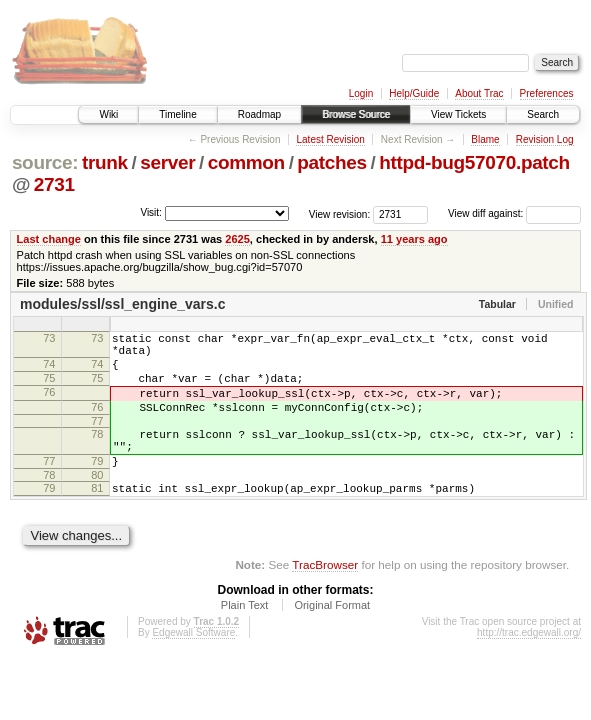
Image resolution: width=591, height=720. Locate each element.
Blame (485, 139)
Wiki (108, 114)
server (167, 162)
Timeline (177, 114)
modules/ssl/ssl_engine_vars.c (122, 304)
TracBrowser (325, 597)
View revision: (340, 213)
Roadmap (259, 114)
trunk (105, 162)
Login (361, 93)
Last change (49, 239)
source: (45, 162)
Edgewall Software (193, 665)
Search (543, 114)
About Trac (479, 93)
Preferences (547, 93)
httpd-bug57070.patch (474, 162)
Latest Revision (330, 139)
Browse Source (356, 114)
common (246, 162)
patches (331, 162)
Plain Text (245, 638)
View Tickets (458, 114)
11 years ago (414, 239)
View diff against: (514, 213)
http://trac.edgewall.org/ (529, 665)
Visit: (151, 212)
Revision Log (545, 139)
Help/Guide (414, 93)
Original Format (332, 638)
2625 (237, 239)
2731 (54, 184)
